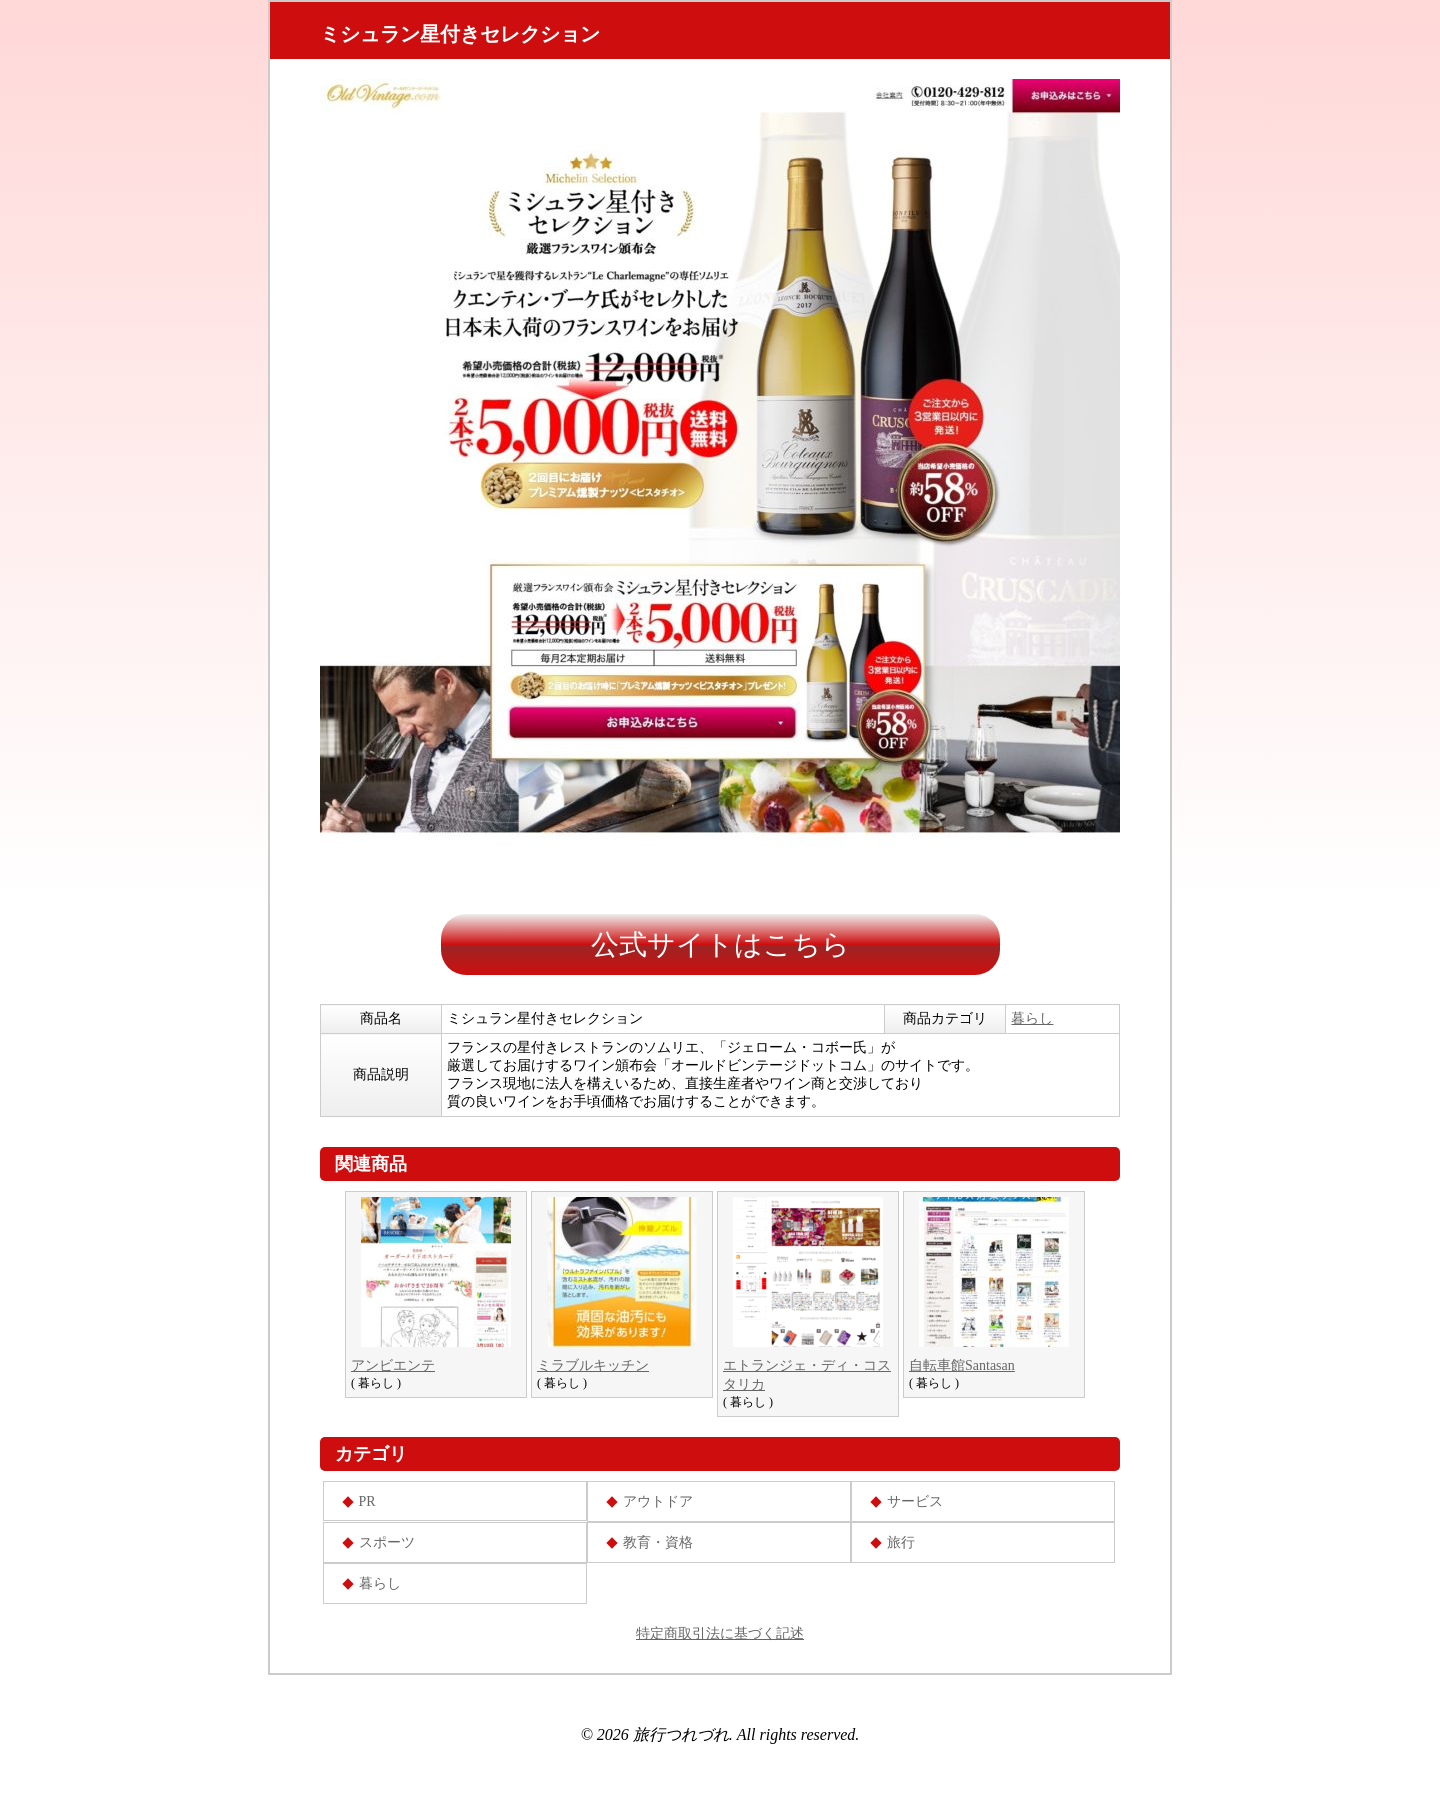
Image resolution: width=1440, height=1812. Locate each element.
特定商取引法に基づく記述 (720, 1633)
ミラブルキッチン (593, 1365)
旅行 (901, 1542)
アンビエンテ (393, 1365)
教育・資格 (658, 1542)
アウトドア (658, 1501)
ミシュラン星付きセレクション (460, 34)
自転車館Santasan (962, 1365)
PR (367, 1501)
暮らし (1032, 1018)
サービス (915, 1501)
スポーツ (387, 1542)
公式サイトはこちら (720, 944)
